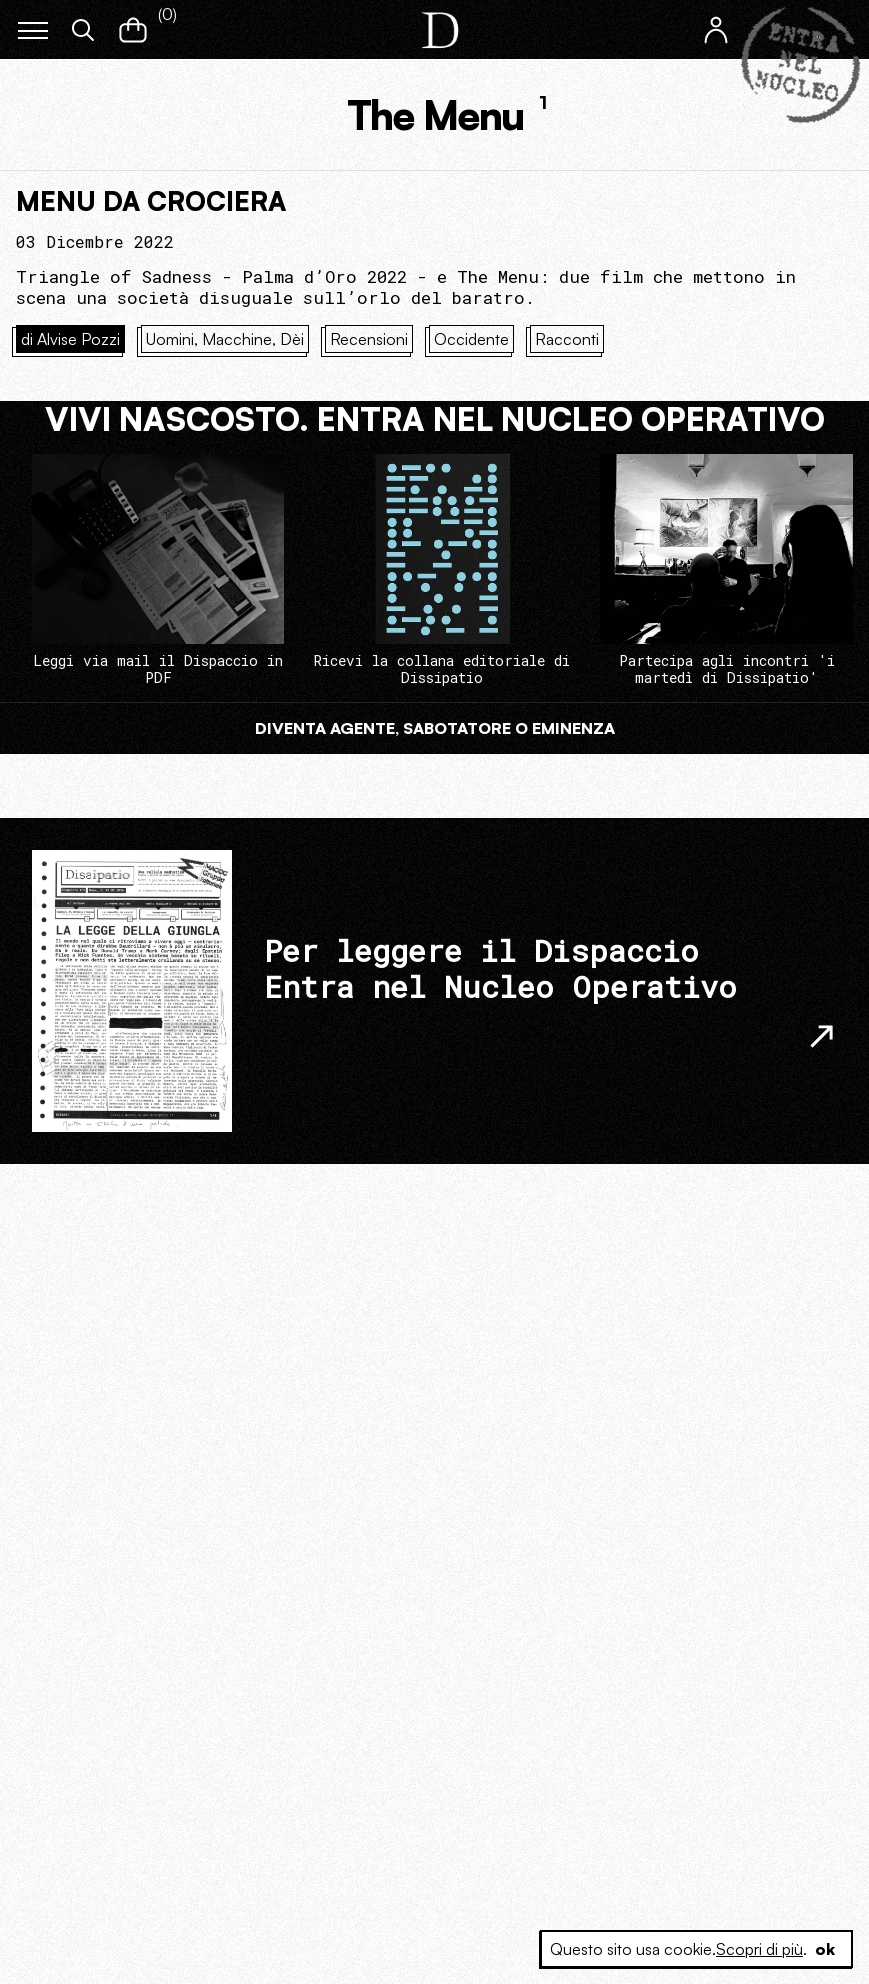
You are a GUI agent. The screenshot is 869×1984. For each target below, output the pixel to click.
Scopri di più (759, 1949)
